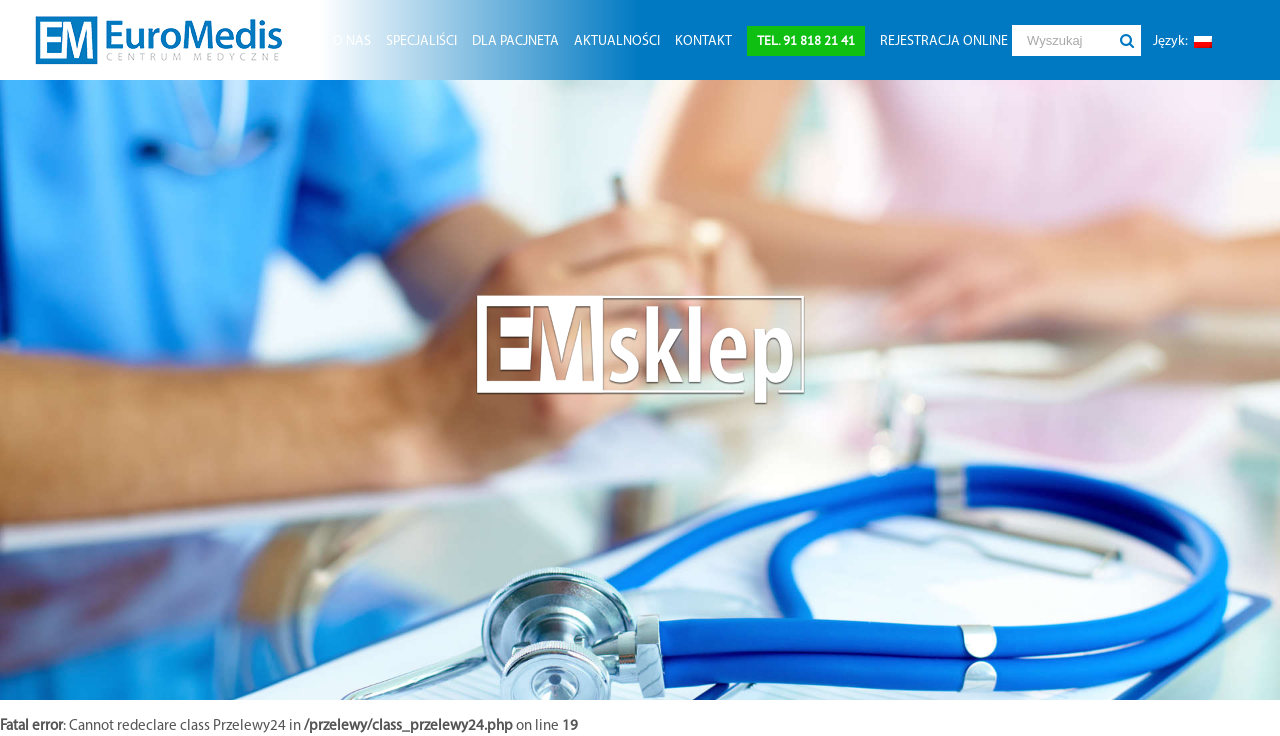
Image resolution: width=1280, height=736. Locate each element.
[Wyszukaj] (1062, 40)
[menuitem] (351, 40)
